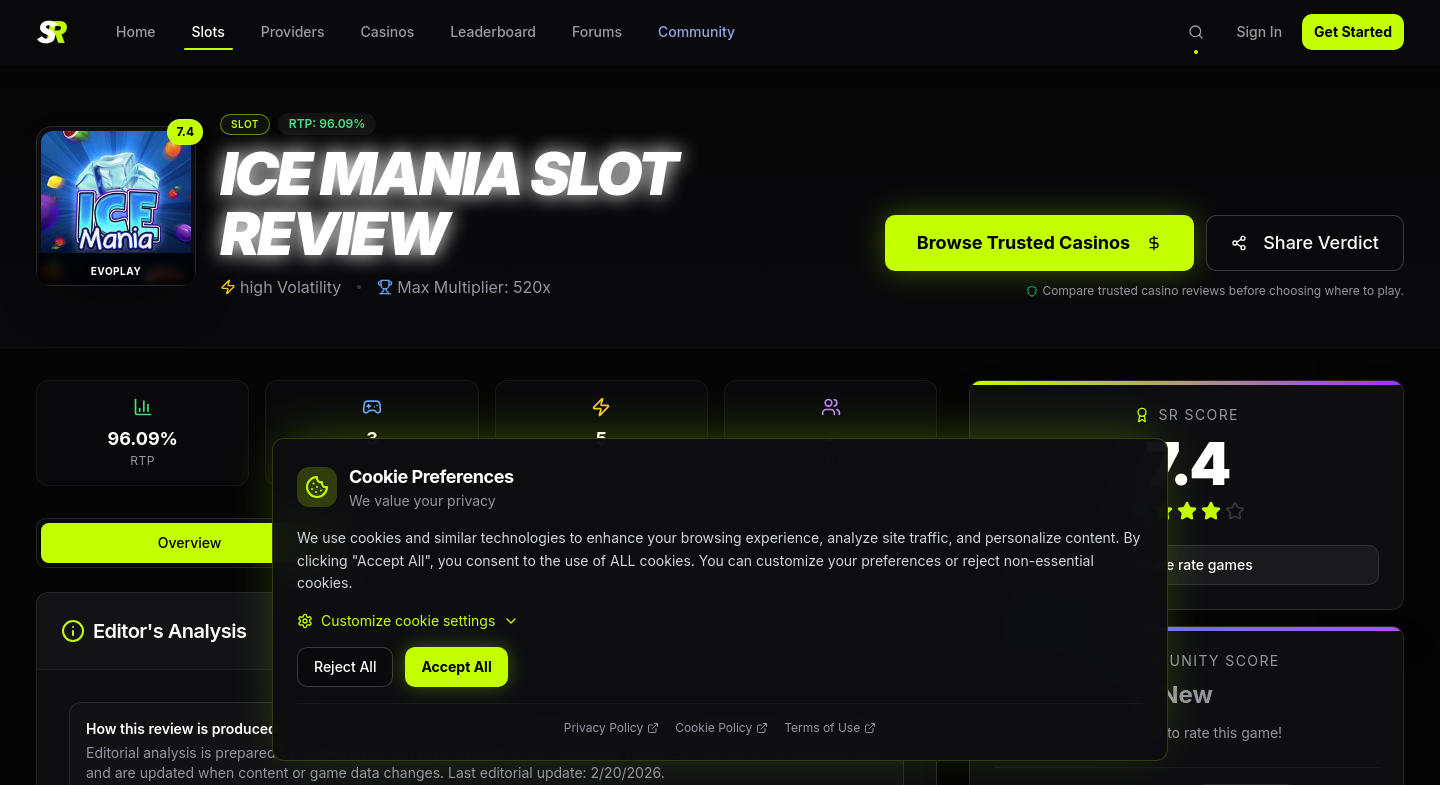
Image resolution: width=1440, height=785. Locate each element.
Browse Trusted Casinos (1039, 242)
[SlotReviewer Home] (52, 32)
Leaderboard (493, 31)
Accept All (456, 666)
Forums (597, 31)
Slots (208, 36)
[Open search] (1196, 32)
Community (696, 31)
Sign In (1259, 31)
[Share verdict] (1305, 243)
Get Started (1353, 31)
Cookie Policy (721, 727)
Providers (293, 31)
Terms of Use (830, 727)
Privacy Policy (611, 727)
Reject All (345, 666)
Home (136, 31)
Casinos (388, 31)
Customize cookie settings (408, 620)
